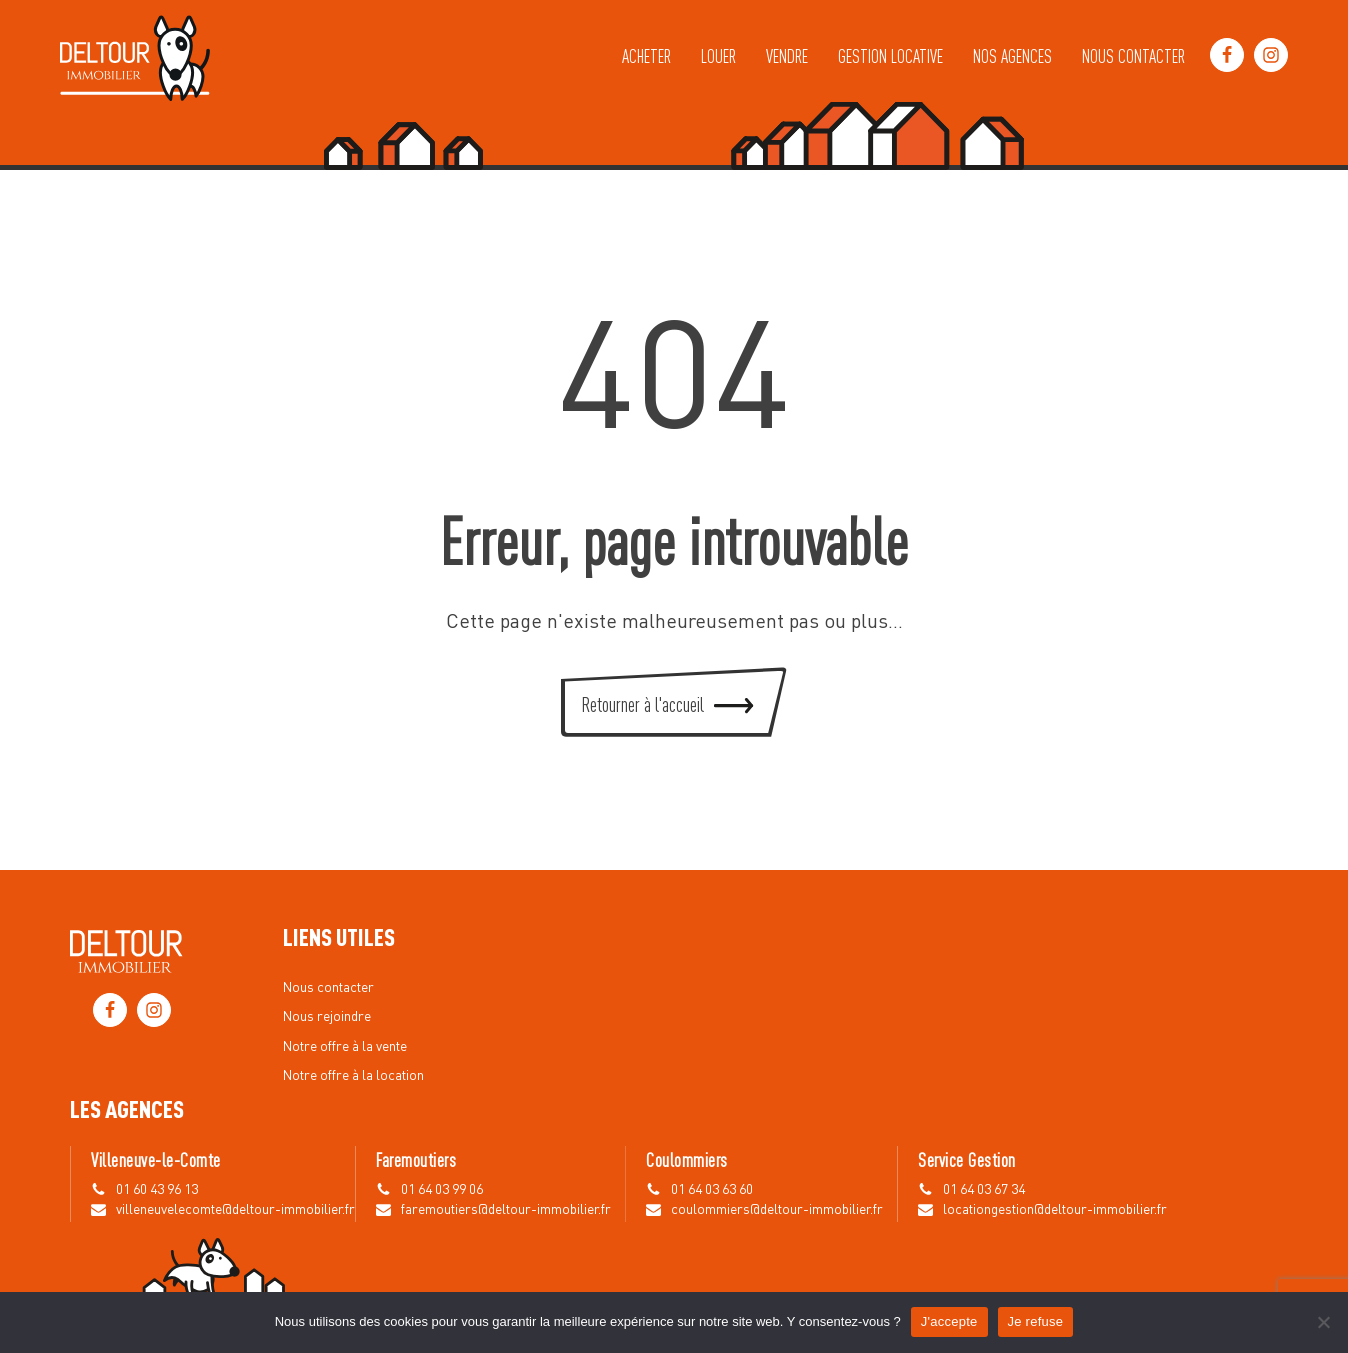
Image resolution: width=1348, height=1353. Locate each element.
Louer (718, 55)
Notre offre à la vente (345, 1047)
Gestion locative (890, 55)
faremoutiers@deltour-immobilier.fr (506, 1210)
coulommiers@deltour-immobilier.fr (777, 1210)
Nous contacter (1133, 55)
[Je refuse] (1323, 1322)
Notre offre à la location (353, 1076)
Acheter (646, 55)
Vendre (787, 55)
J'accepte (949, 1321)
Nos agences (1012, 55)
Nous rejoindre (327, 1017)
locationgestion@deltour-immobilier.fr (1055, 1210)
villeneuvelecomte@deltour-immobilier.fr (235, 1210)
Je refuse (1036, 1321)
